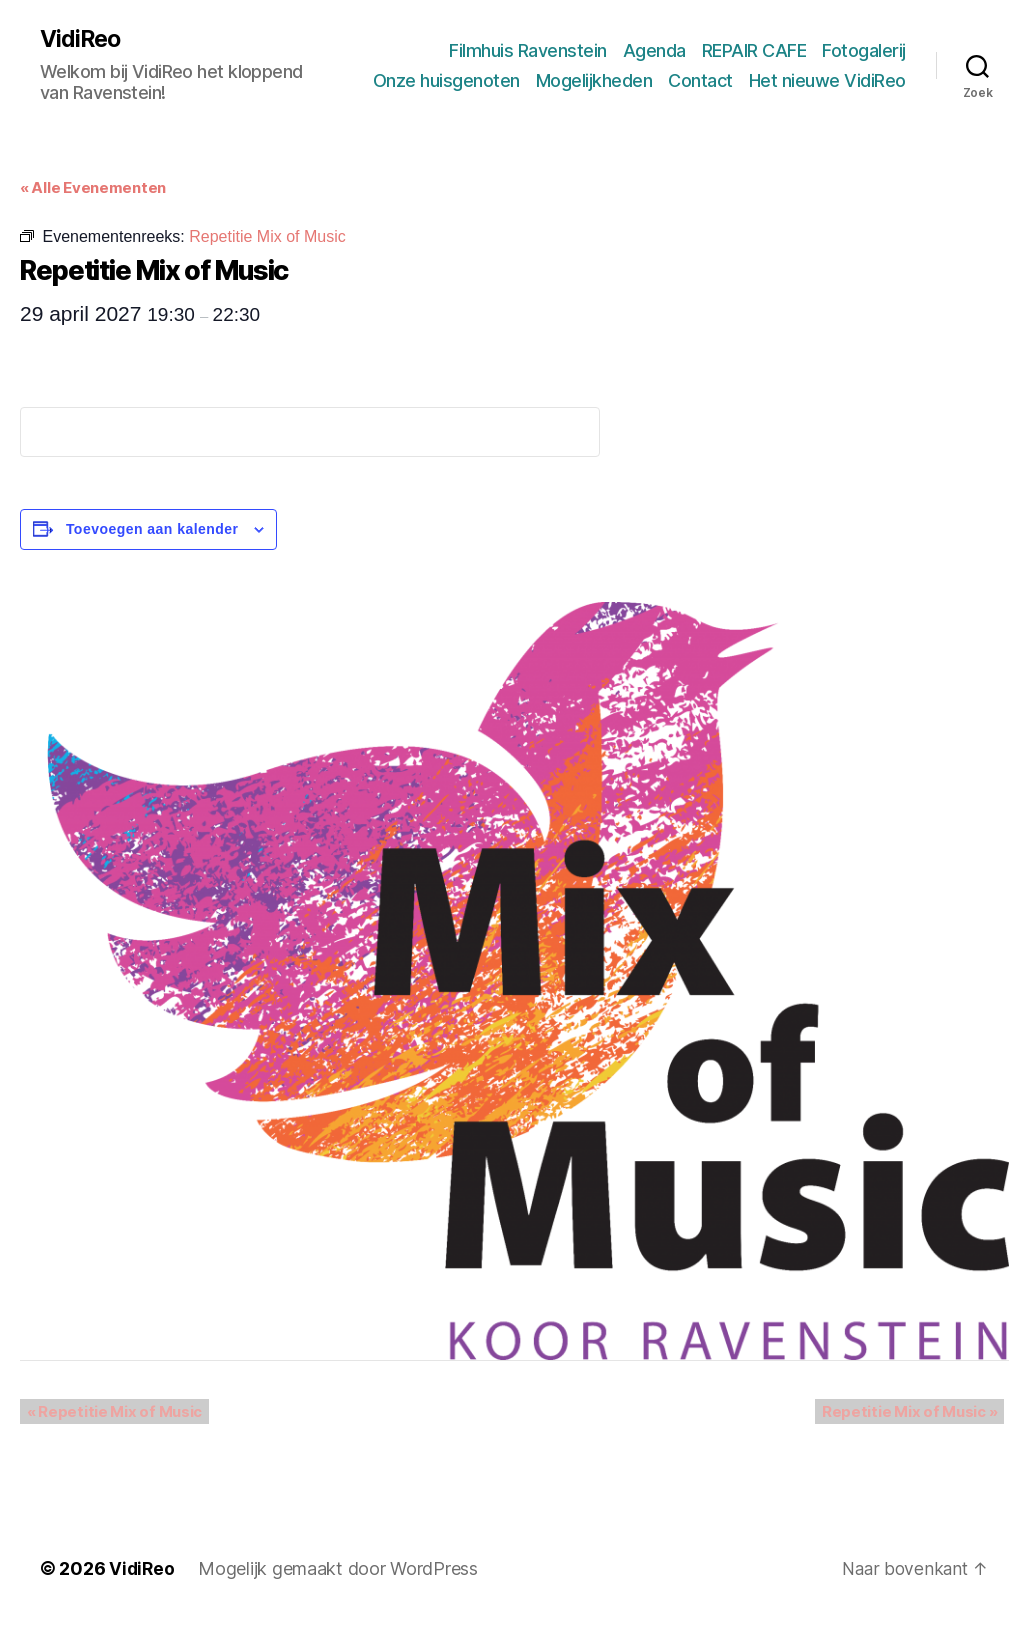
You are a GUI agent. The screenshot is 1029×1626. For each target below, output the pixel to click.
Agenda (654, 50)
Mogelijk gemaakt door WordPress (340, 1569)
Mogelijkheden (594, 80)
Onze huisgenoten (446, 80)
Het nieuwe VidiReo (827, 80)
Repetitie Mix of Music (108, 1412)
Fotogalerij (864, 50)
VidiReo (82, 40)
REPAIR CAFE (754, 50)
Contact (700, 80)
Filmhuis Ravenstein (528, 50)
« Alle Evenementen (93, 188)
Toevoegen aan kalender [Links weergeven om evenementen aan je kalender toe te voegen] (152, 530)
